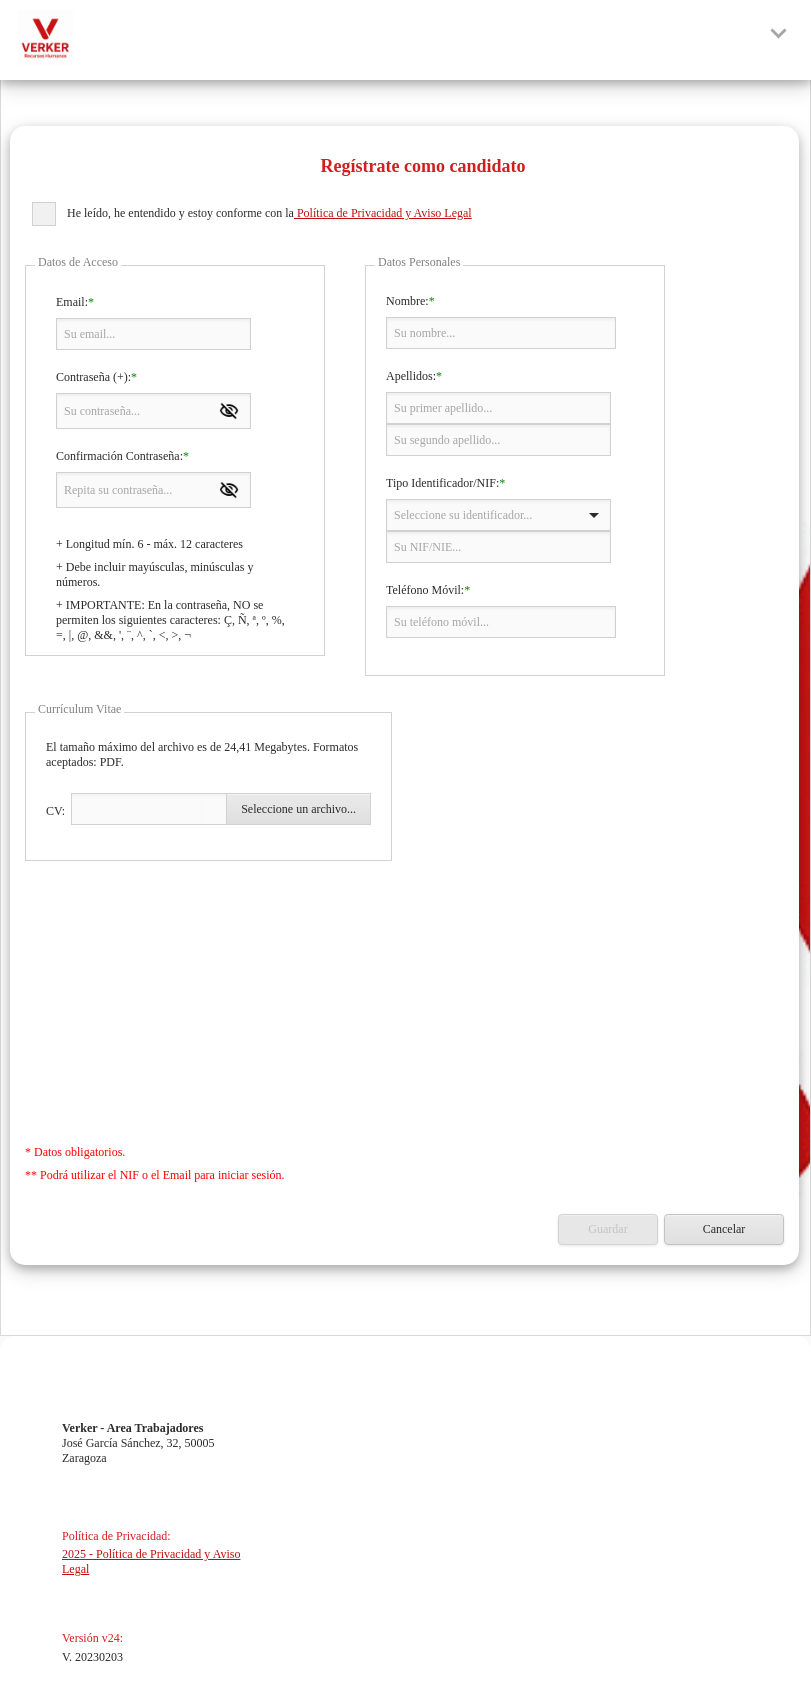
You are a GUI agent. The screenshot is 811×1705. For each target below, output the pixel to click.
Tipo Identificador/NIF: (442, 483)
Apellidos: (411, 376)
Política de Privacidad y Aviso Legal (383, 213)
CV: (55, 811)
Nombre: (407, 301)
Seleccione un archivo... (298, 809)
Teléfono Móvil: (425, 590)
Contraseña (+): (93, 377)
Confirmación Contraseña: (119, 456)
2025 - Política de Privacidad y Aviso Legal (151, 1561)
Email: (72, 302)
